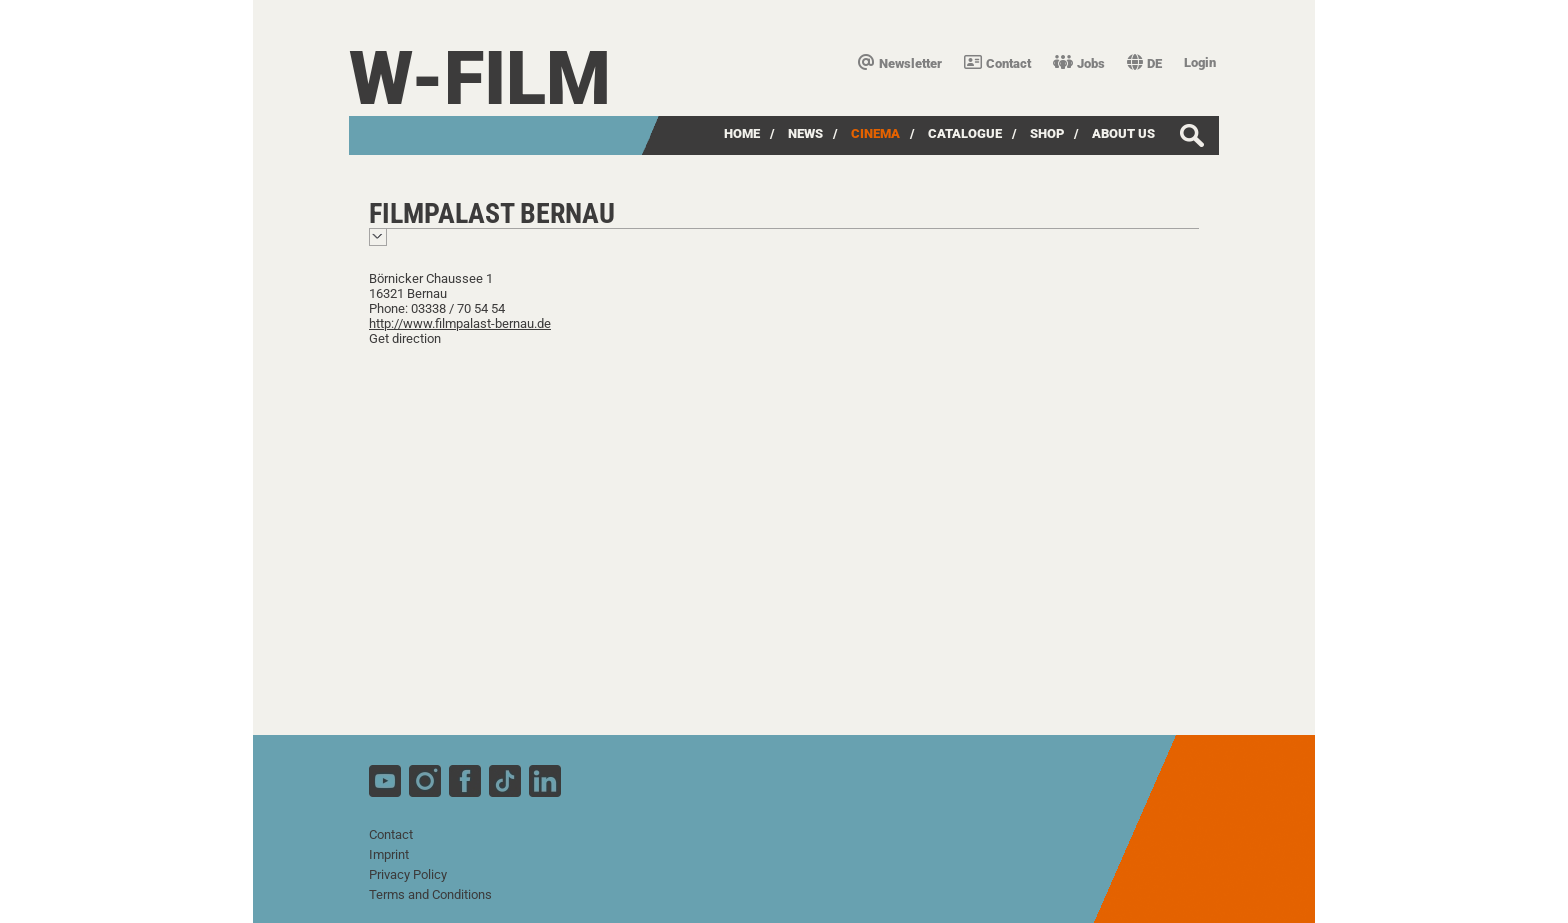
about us (1123, 133)
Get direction (405, 338)
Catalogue (965, 133)
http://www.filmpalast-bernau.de (460, 323)
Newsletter (900, 63)
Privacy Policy (408, 874)
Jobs (1079, 63)
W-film (480, 78)
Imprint (389, 854)
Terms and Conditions (430, 894)
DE (1144, 63)
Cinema (875, 133)
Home (742, 133)
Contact (997, 63)
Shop (1047, 133)
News (805, 133)
